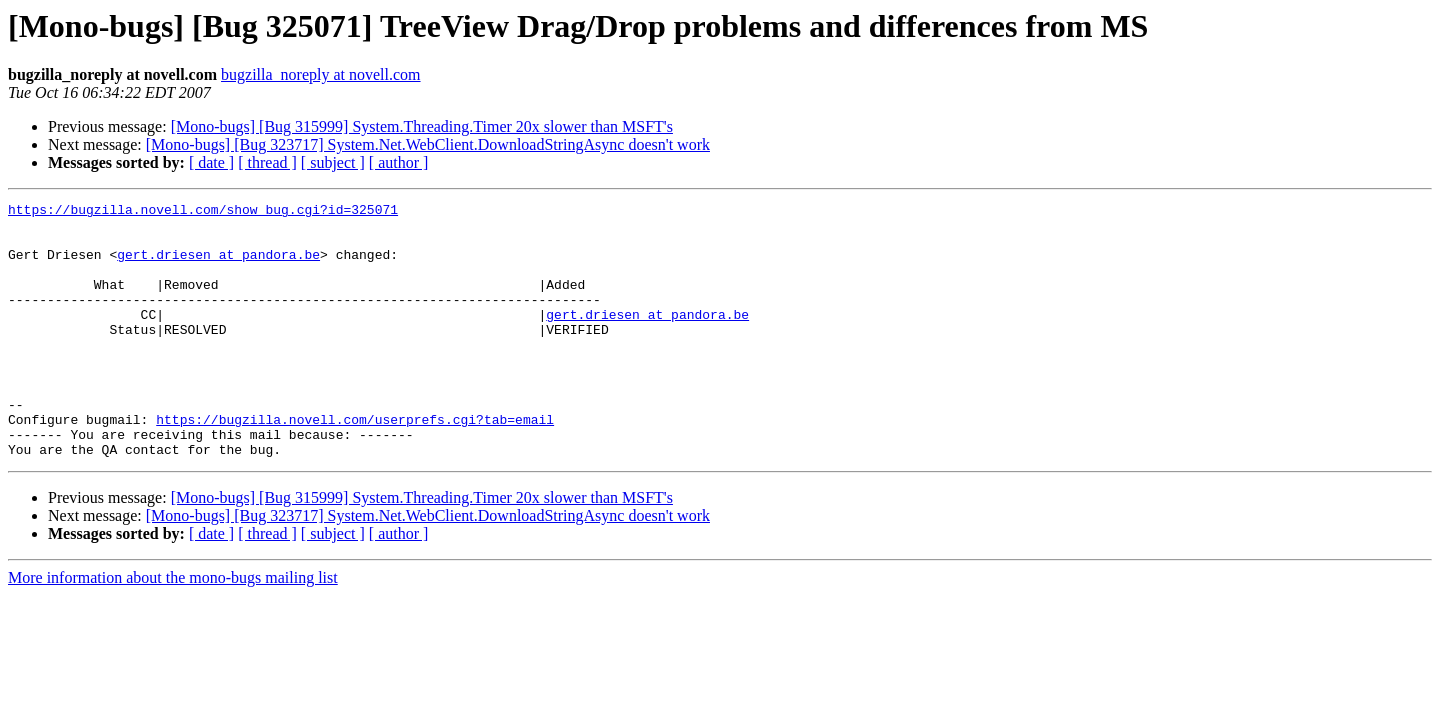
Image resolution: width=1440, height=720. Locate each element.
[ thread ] (267, 162)
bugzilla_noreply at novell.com (321, 74)
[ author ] (399, 162)
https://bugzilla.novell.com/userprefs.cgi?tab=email (355, 464)
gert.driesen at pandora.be (218, 266)
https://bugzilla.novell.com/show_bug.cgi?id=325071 (203, 212)
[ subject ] (333, 162)
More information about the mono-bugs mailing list (173, 628)
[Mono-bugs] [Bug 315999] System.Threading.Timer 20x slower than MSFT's (422, 126)
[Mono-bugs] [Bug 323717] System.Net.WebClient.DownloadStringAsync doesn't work (428, 144)
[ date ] (211, 162)
